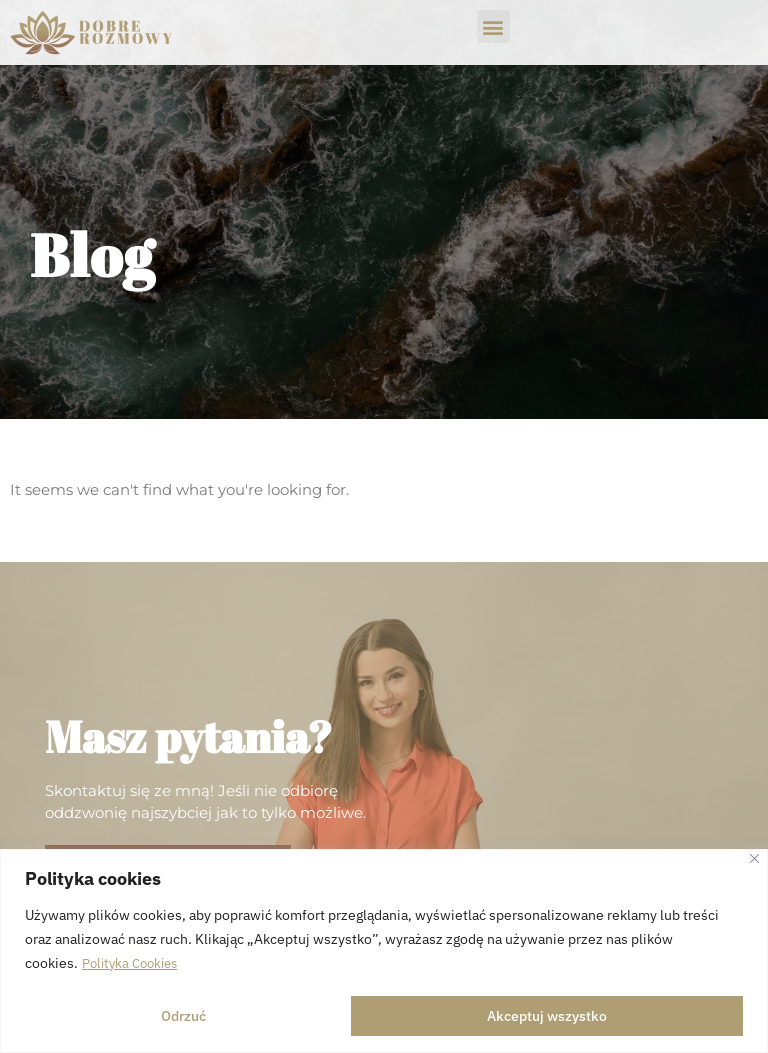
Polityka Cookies (134, 964)
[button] (493, 26)
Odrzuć (183, 1016)
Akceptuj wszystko (547, 1016)
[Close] (754, 859)
